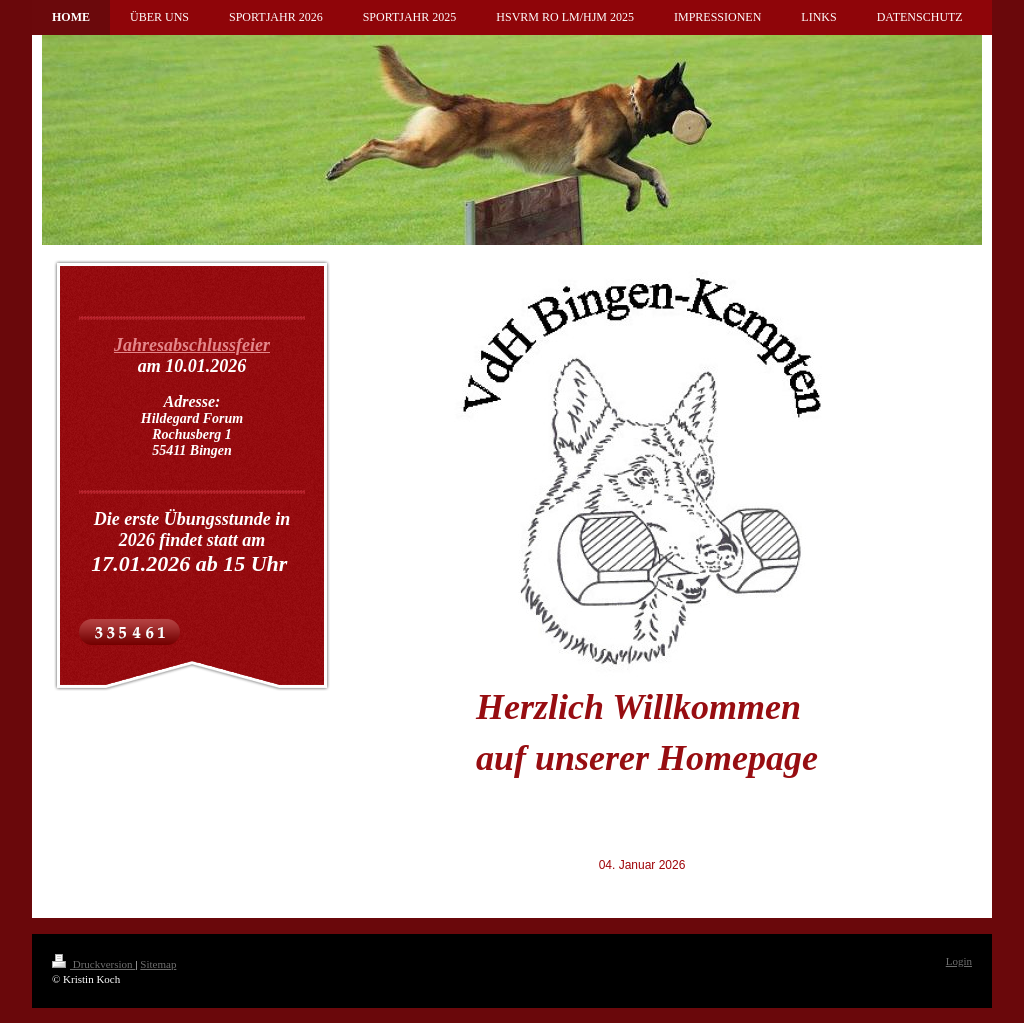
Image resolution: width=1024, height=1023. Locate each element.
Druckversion (93, 964)
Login (959, 961)
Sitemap (158, 964)
